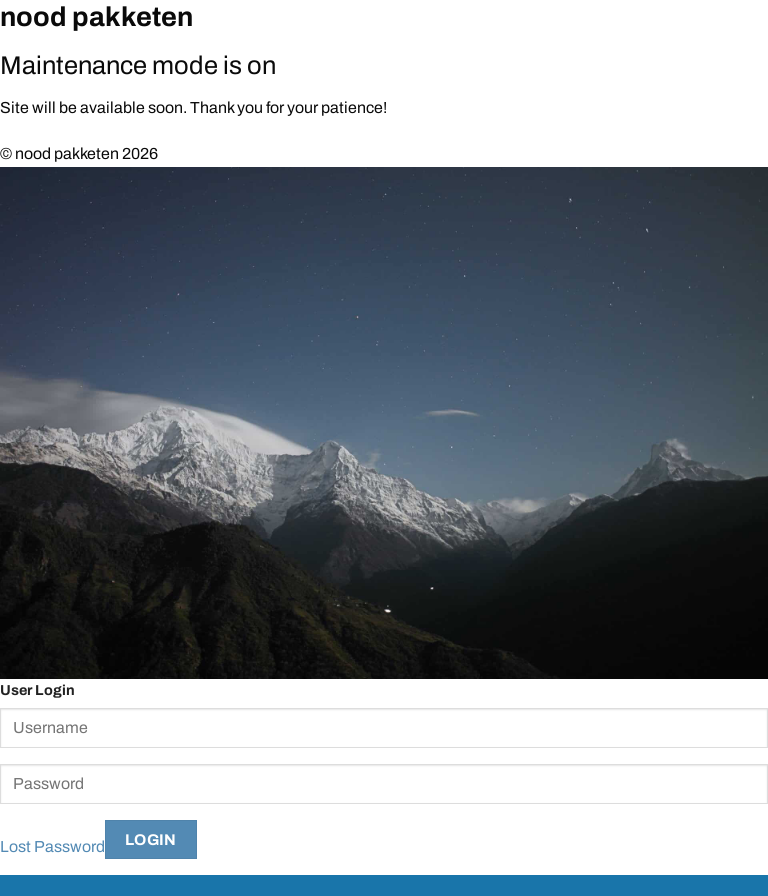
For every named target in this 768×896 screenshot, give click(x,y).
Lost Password (52, 846)
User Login (37, 690)
